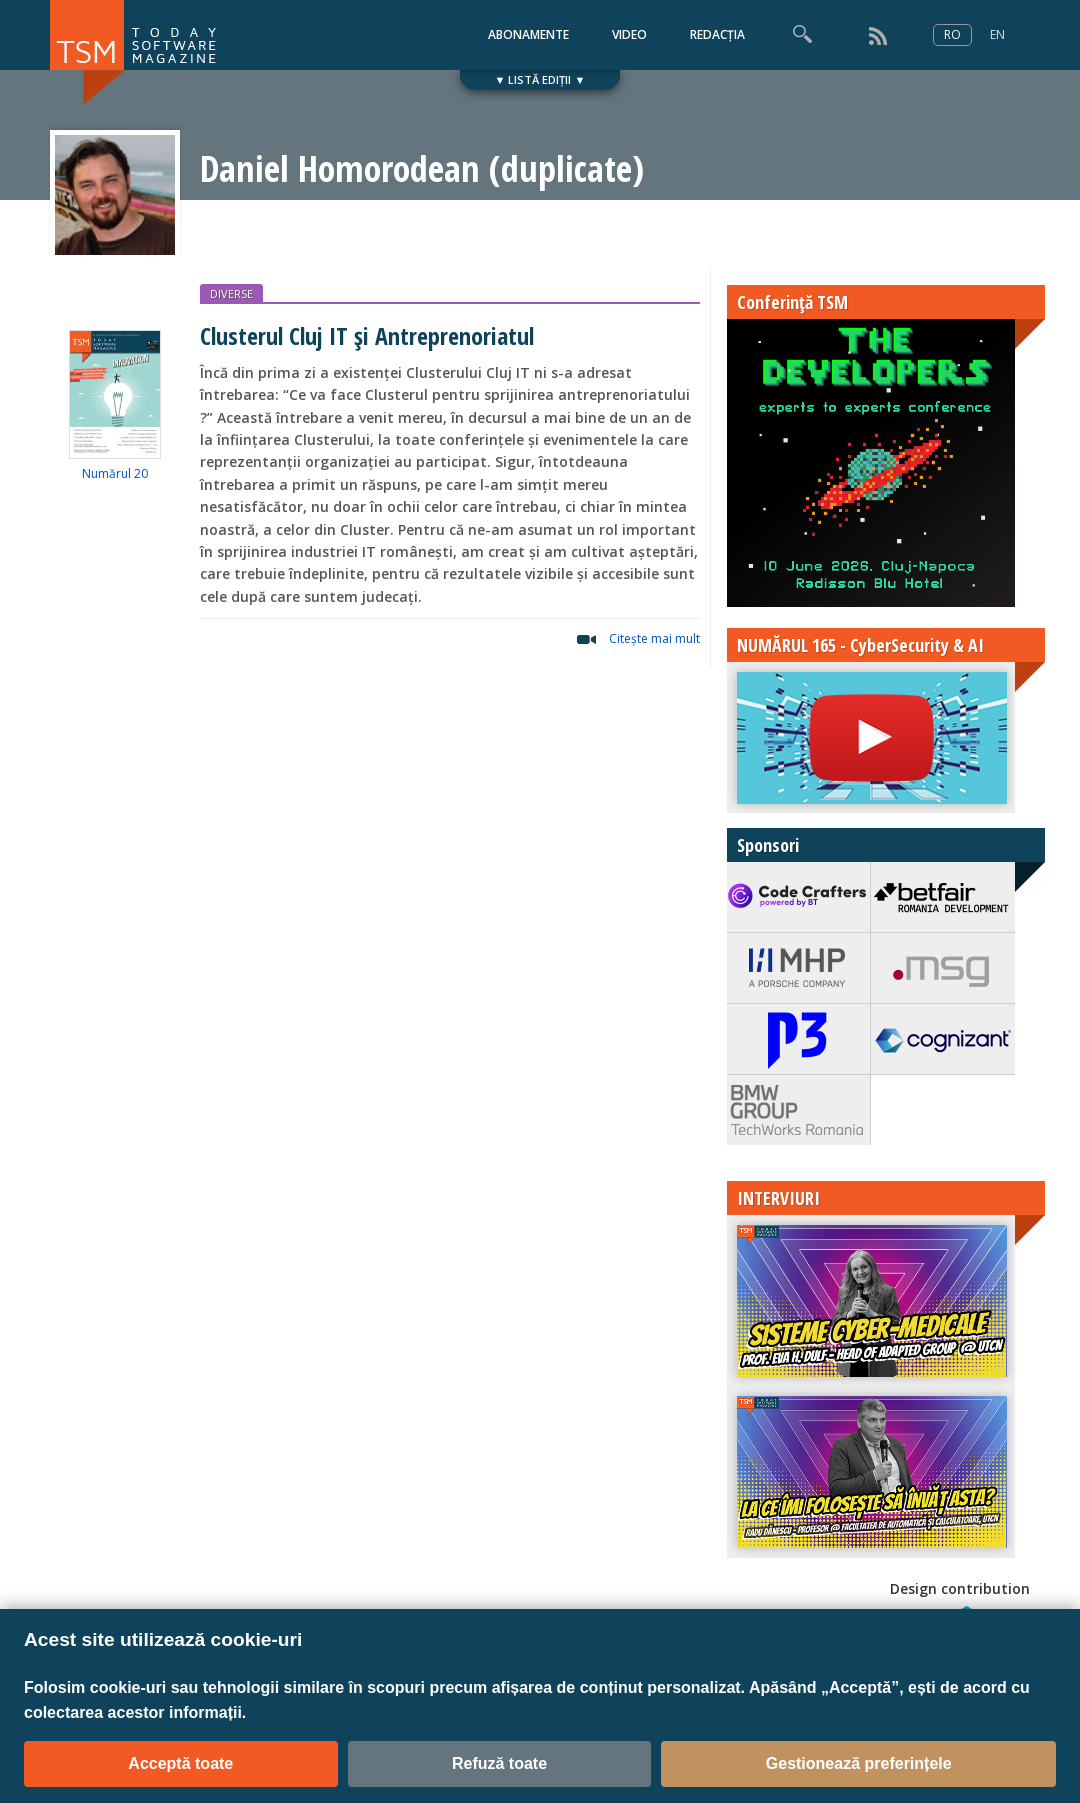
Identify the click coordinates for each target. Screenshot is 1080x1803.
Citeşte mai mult (654, 638)
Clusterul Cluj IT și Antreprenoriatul (367, 335)
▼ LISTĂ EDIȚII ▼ (540, 79)
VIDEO (629, 34)
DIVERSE (231, 293)
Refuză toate (499, 1763)
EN (997, 34)
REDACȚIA (717, 34)
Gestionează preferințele (859, 1763)
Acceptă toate (180, 1763)
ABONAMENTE (528, 34)
